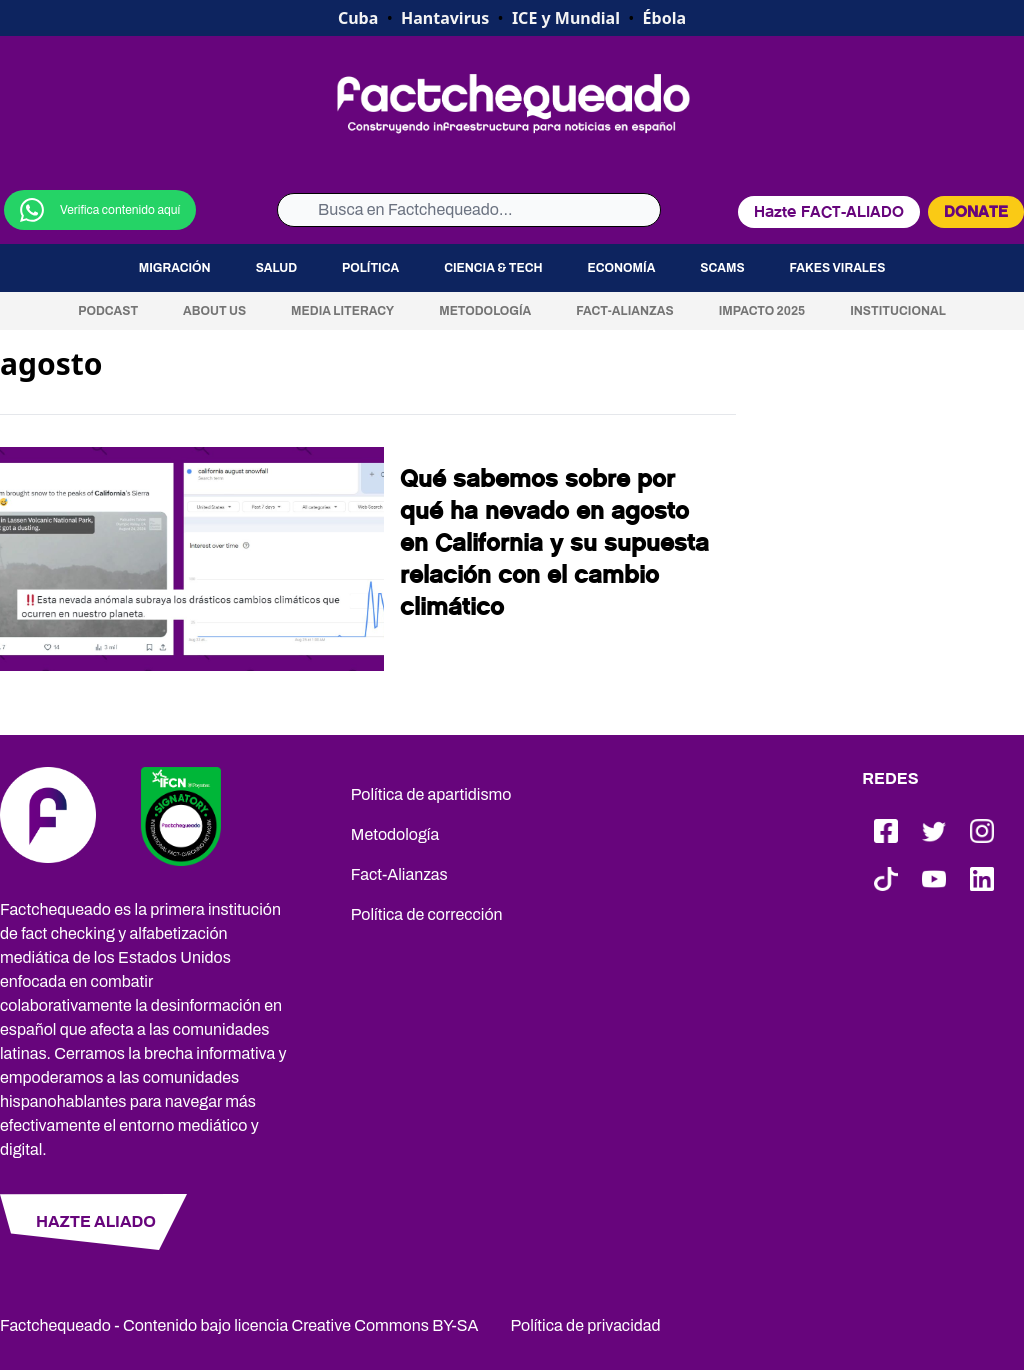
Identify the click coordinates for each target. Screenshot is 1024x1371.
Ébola (664, 18)
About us (214, 311)
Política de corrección (427, 914)
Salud (276, 268)
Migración (175, 268)
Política (370, 268)
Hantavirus (445, 18)
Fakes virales (838, 268)
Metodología (485, 311)
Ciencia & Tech (493, 268)
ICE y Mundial (566, 18)
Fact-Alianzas (624, 311)
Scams (722, 268)
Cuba (358, 18)
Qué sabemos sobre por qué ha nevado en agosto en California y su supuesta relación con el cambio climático (554, 543)
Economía (622, 268)
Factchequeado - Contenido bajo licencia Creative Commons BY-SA (239, 1325)
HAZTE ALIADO (96, 1221)
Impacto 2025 (762, 311)
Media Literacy (342, 311)
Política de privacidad (586, 1325)
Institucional (898, 311)
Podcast (108, 311)
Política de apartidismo (431, 794)
